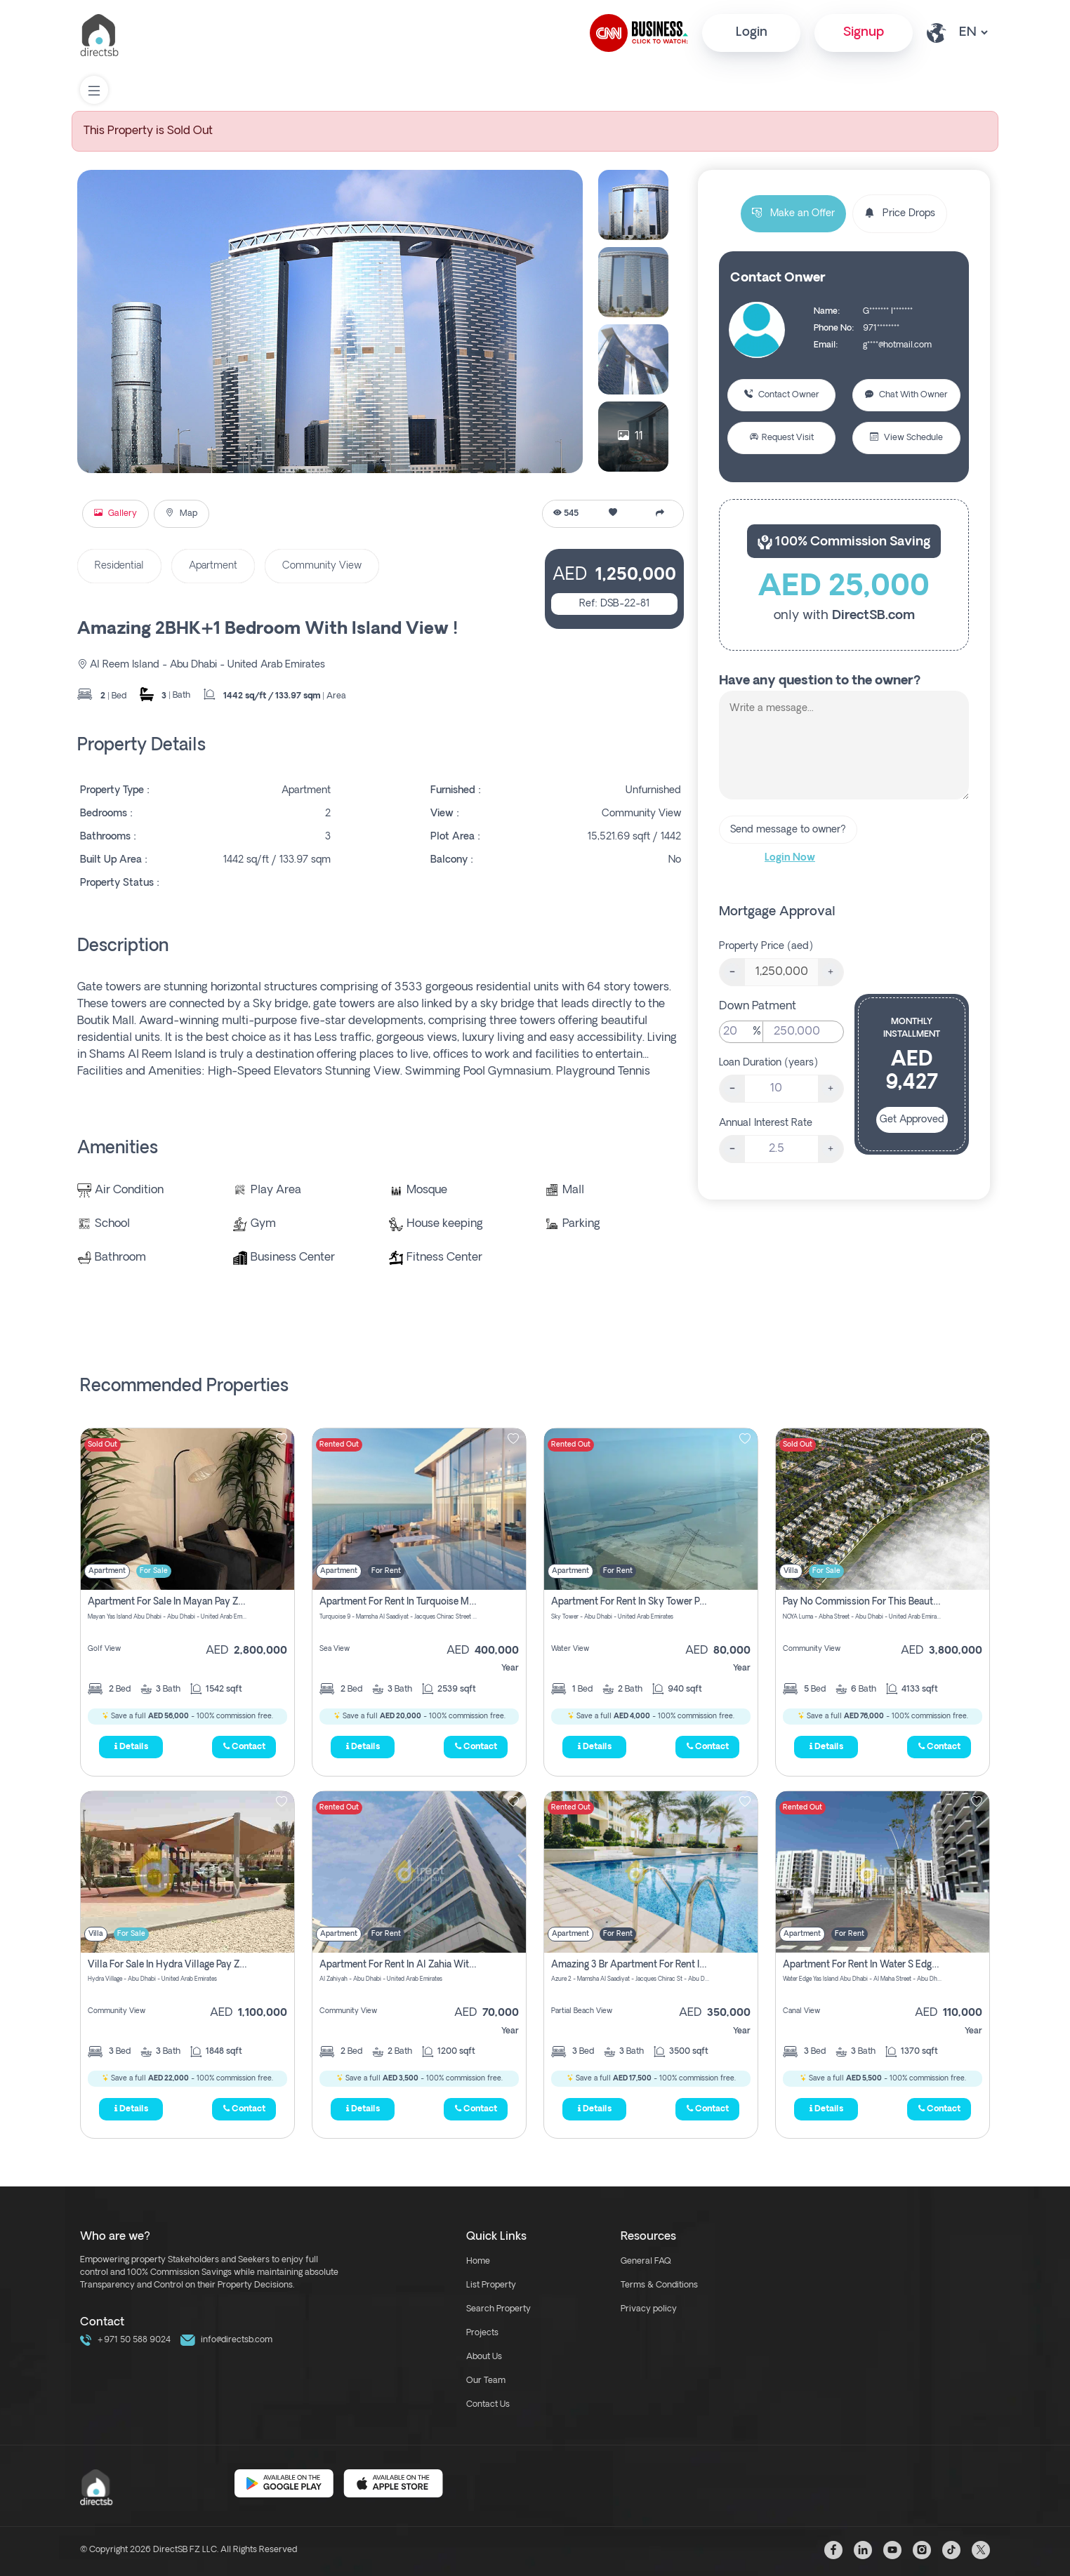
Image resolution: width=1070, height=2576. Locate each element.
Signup (863, 32)
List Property (491, 2285)
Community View (322, 566)
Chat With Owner (906, 395)
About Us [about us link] (484, 2357)
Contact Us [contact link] (488, 2405)
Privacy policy (649, 2309)
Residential (119, 566)
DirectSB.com (873, 616)
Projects (482, 2333)
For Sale (154, 1571)
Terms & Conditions (659, 2285)
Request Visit (782, 438)
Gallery (115, 514)
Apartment (213, 566)
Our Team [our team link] (486, 2381)
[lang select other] (973, 32)
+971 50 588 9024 (125, 2340)
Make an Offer (793, 213)
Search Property (498, 2309)
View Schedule (906, 438)
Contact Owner (781, 395)
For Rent (386, 1571)
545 (566, 514)
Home (478, 2261)
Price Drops (899, 213)
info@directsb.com (226, 2340)
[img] (187, 1509)
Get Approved (912, 1120)
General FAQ (646, 2261)
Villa (791, 1571)
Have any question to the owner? (819, 681)
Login (751, 32)
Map (181, 514)
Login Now (790, 858)
